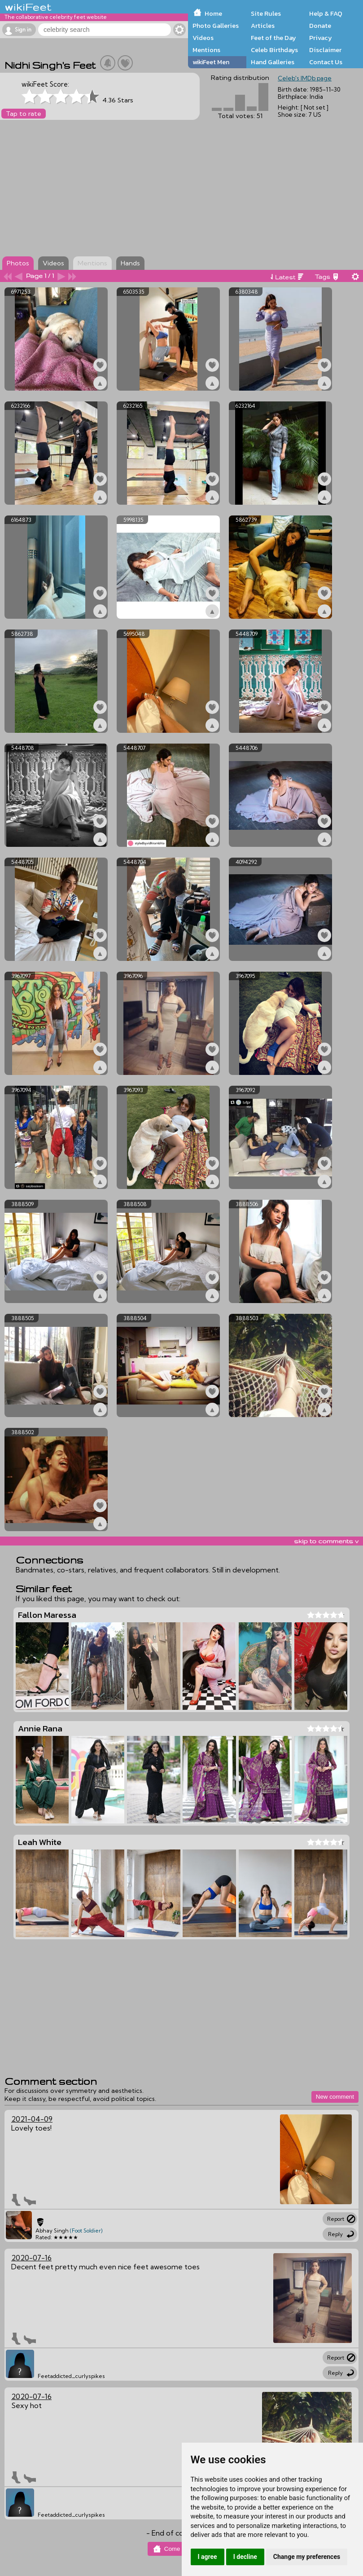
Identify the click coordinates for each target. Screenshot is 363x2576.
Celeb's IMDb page (305, 78)
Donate (320, 26)
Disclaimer (325, 50)
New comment (335, 2096)
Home (213, 13)
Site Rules (266, 13)
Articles (263, 26)
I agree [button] (207, 2556)
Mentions (206, 50)
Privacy (320, 38)
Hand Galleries (272, 62)
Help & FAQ (325, 13)
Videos (203, 38)
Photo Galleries (215, 26)
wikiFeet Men (210, 62)
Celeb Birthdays (274, 50)
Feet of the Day (273, 38)
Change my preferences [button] (306, 2556)
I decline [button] (245, 2556)
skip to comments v (326, 1541)
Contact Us (325, 62)
